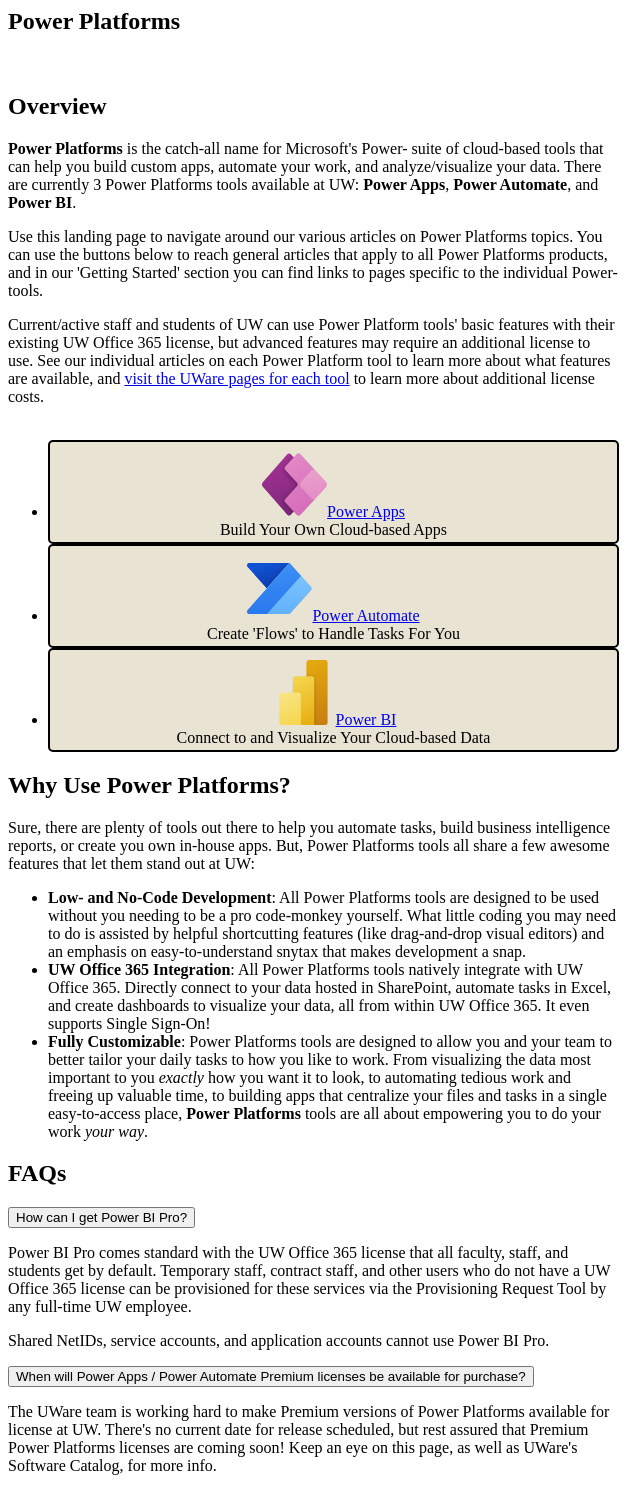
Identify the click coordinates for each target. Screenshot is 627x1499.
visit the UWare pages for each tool (236, 378)
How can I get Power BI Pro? (101, 1217)
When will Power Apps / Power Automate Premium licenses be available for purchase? (271, 1376)
